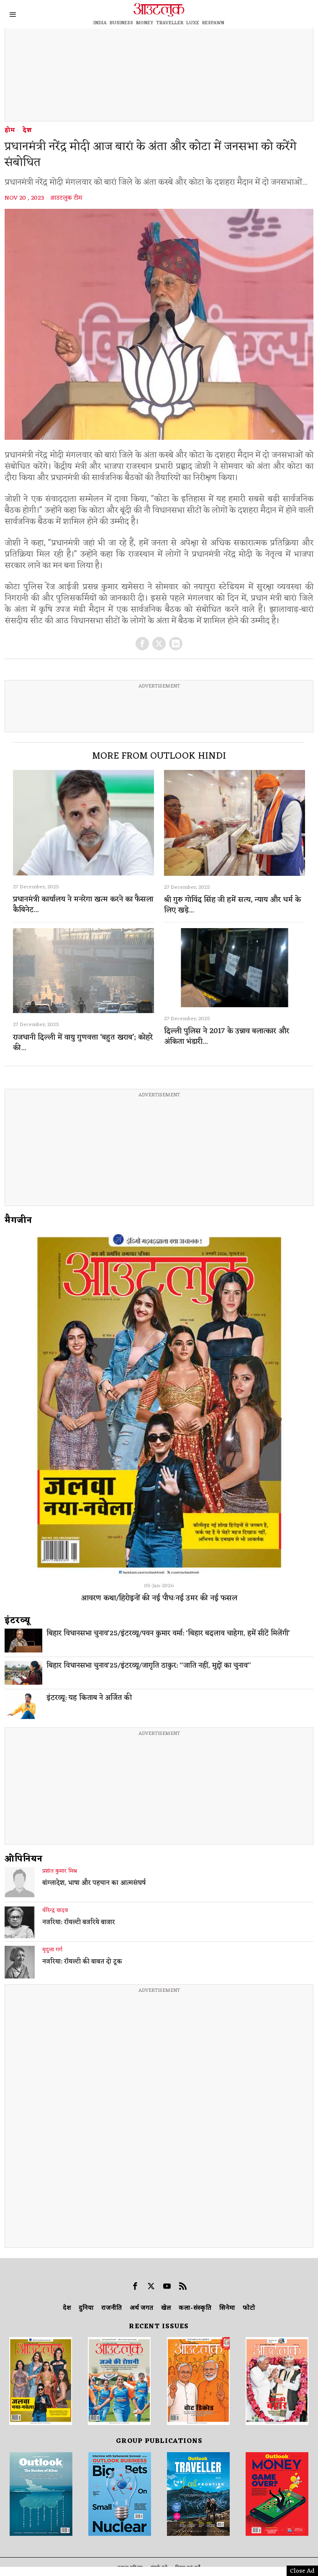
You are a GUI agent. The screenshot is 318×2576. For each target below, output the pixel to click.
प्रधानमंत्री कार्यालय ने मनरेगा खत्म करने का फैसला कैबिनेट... (83, 904)
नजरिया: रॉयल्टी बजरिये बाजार (78, 1923)
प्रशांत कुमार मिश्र (59, 1871)
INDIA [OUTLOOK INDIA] (100, 23)
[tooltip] (142, 643)
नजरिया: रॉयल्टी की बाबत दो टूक (82, 1962)
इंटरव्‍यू (18, 1620)
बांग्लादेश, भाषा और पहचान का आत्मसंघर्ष (94, 1883)
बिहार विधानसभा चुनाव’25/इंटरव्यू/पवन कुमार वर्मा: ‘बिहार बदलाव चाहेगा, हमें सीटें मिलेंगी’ (168, 1634)
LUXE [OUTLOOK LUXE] (192, 23)
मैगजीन (18, 1220)
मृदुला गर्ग (52, 1950)
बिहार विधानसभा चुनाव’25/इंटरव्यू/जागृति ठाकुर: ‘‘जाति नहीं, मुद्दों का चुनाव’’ (148, 1666)
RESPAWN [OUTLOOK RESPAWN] (213, 23)
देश (27, 131)
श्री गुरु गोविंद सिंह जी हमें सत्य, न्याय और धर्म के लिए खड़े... (232, 905)
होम (10, 131)
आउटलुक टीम (66, 198)
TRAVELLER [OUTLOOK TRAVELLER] (169, 23)
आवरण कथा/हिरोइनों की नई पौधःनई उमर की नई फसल (159, 1598)
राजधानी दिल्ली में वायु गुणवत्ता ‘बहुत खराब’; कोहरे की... (83, 1042)
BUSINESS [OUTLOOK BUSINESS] (121, 23)
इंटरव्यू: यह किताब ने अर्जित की (89, 1698)
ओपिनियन (24, 1859)
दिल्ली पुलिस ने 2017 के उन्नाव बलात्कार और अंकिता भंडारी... (226, 1036)
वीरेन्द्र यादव (55, 1911)
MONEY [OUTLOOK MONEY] (144, 23)
